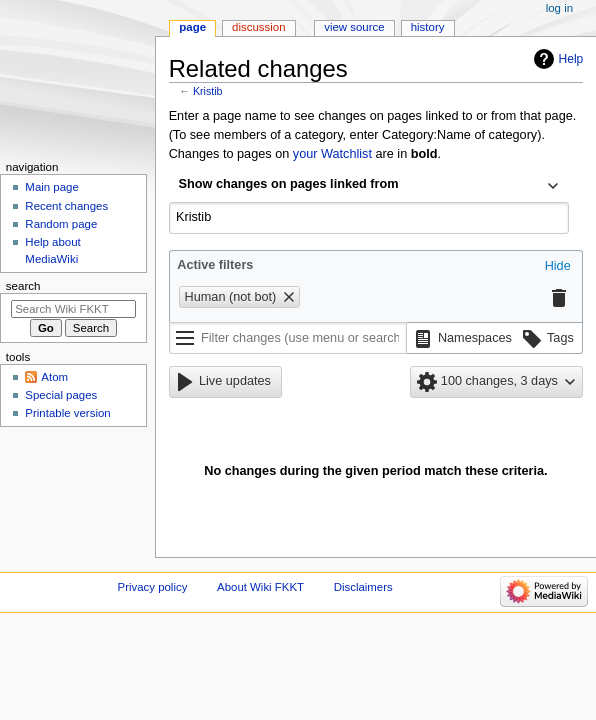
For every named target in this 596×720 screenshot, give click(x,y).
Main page (52, 187)
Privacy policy (153, 587)
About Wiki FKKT (260, 587)
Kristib (208, 91)
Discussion (258, 27)
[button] (558, 267)
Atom (54, 377)
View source (354, 27)
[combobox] (369, 186)
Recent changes (66, 206)
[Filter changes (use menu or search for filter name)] (288, 338)
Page (192, 27)
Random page (61, 224)
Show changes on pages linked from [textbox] (289, 184)
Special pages (61, 395)
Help (571, 59)
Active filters (215, 265)
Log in (559, 8)
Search (23, 286)
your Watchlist (332, 154)
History (428, 27)
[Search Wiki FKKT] (73, 309)
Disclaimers (363, 587)
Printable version (67, 413)
